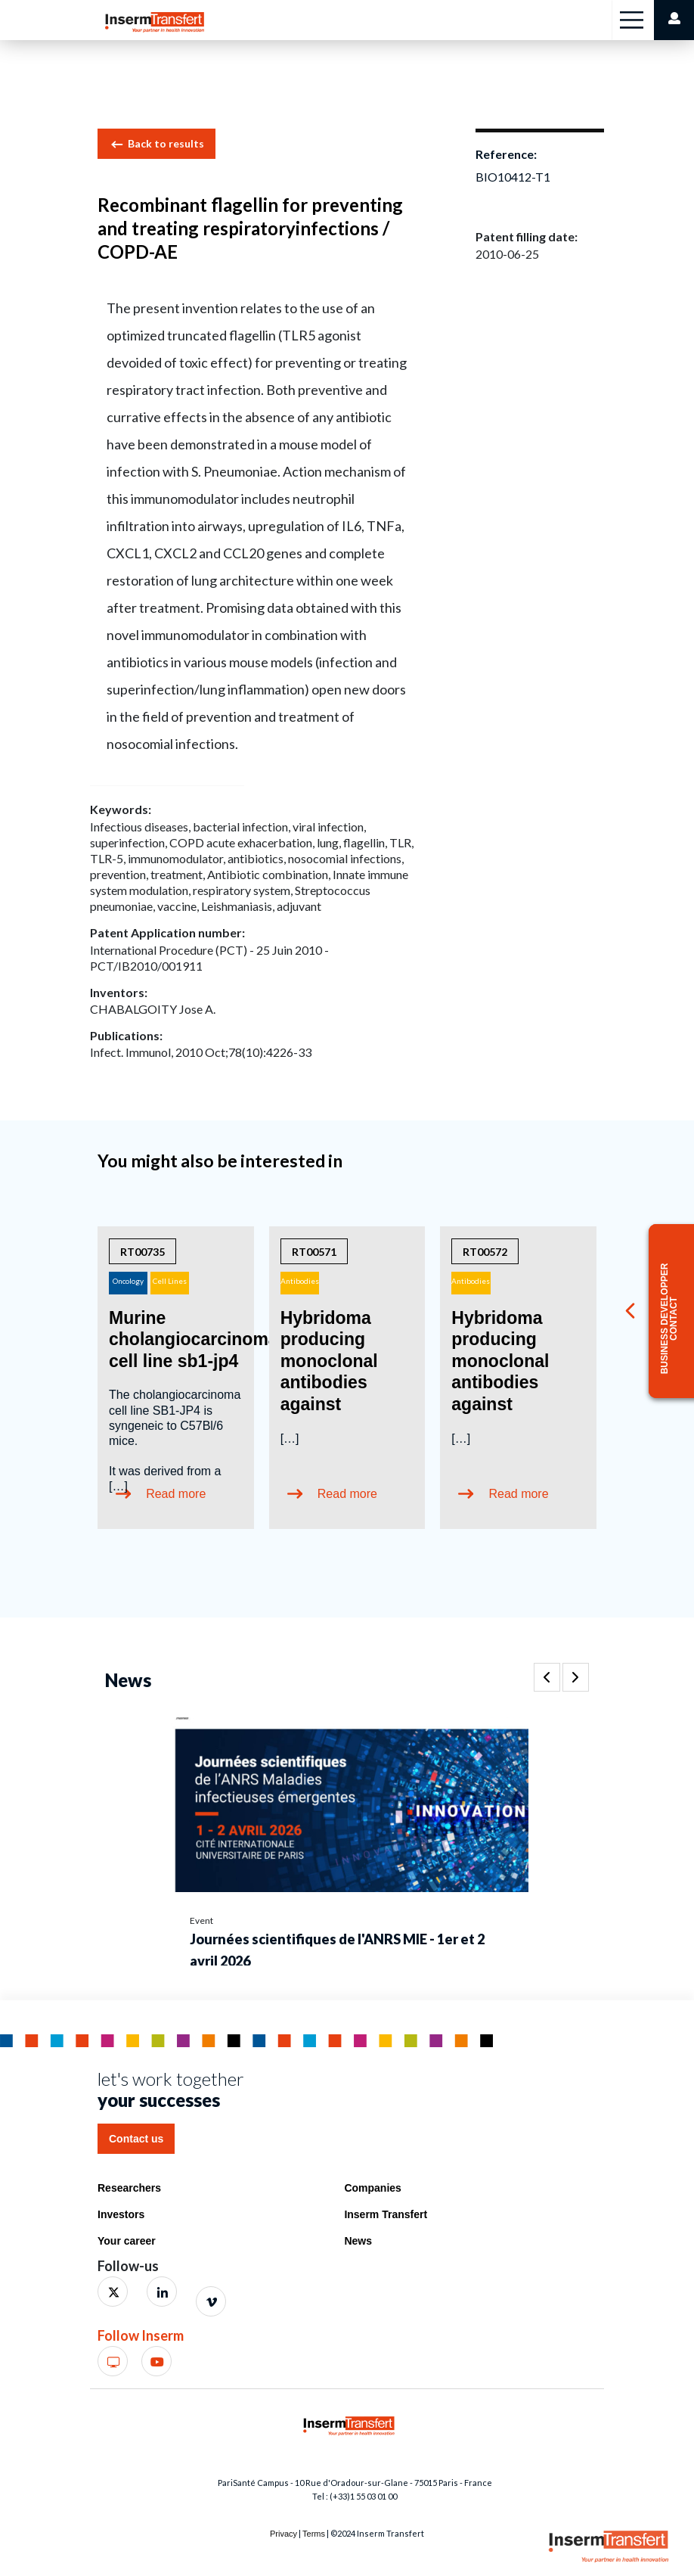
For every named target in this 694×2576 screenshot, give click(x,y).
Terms (313, 2533)
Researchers (129, 2188)
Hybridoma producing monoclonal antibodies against (329, 1361)
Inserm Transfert (385, 2214)
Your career (127, 2241)
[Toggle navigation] (632, 20)
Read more (347, 1493)
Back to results (156, 144)
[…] (289, 1438)
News (358, 2241)
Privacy (283, 2533)
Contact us (136, 2139)
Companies (372, 2188)
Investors (121, 2214)
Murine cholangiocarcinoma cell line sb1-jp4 (193, 1339)
